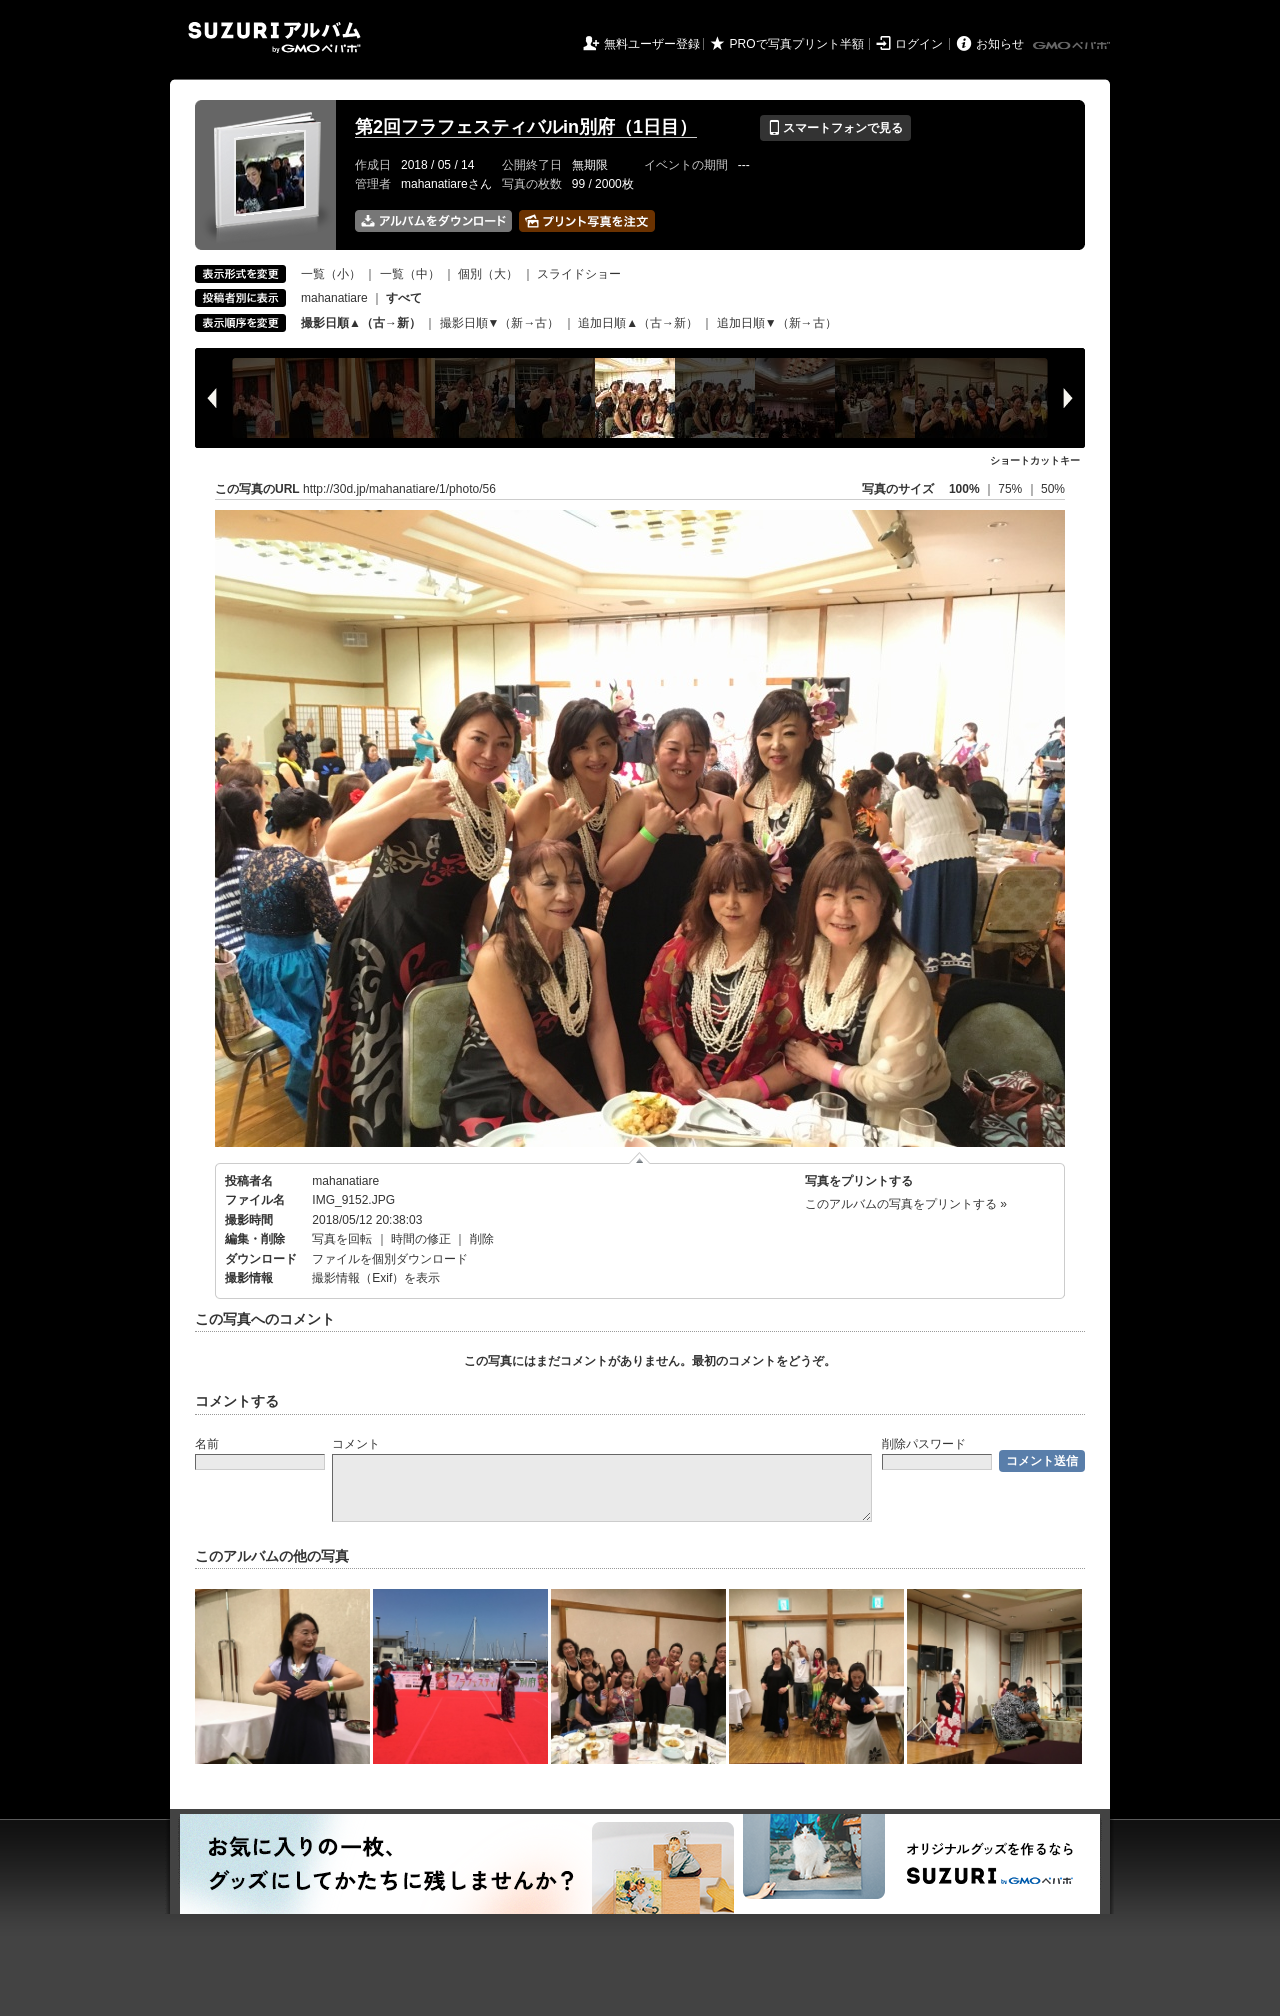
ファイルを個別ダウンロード (390, 1259)
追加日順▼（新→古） (777, 323)
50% (1053, 489)
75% (1011, 489)
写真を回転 (342, 1239)
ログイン (919, 44)
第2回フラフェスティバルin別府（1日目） (526, 127)
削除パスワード (924, 1444)
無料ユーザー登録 (652, 44)
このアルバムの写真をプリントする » (906, 1204)
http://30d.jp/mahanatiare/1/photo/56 (399, 489)
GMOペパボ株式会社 (1073, 46)
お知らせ (1000, 44)
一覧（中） (410, 274)
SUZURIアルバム (274, 37)
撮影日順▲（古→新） (361, 323)
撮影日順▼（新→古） (500, 323)
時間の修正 (421, 1239)
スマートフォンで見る (835, 128)
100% (964, 489)
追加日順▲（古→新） (638, 323)
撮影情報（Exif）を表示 (376, 1278)
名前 (207, 1444)
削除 (482, 1239)
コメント (356, 1444)
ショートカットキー (1035, 460)
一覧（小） (331, 274)
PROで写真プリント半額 (797, 44)
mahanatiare (334, 298)
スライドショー (579, 274)
